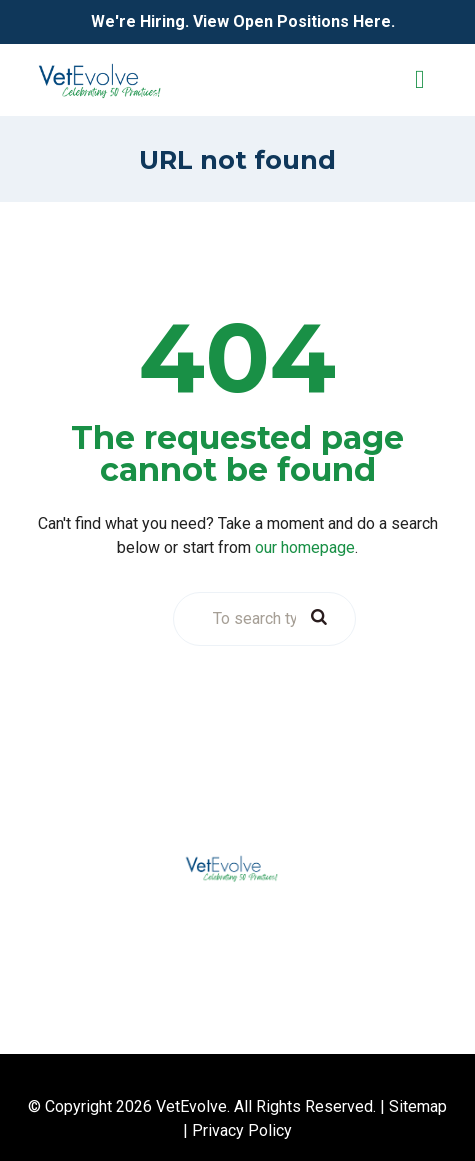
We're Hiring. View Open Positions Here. (243, 21)
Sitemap (418, 1106)
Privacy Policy (242, 1130)
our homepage (305, 547)
